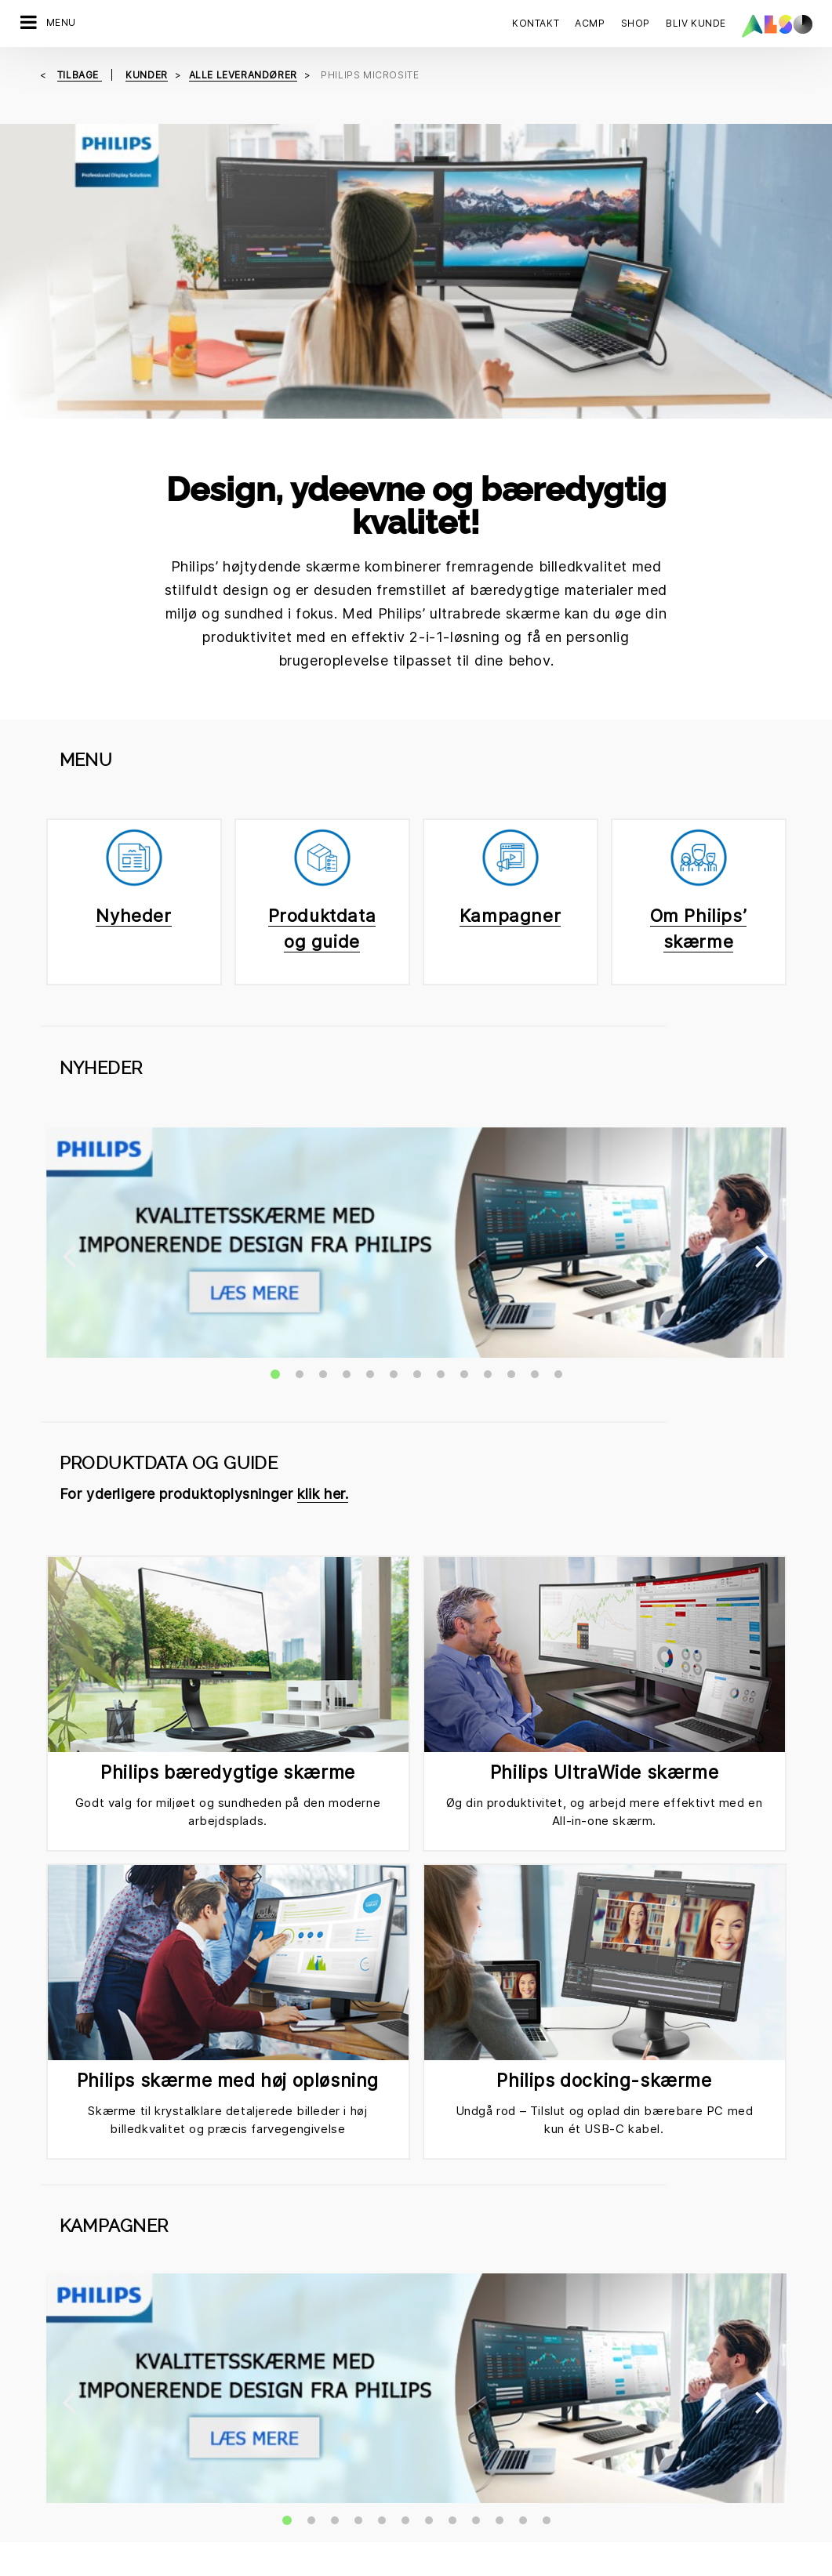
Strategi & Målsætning (274, 2531)
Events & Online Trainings (480, 2449)
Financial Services (66, 2394)
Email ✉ (397, 2015)
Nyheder (133, 594)
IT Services (48, 2421)
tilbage (79, 75)
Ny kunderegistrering (470, 2476)
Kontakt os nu (70, 2211)
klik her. (322, 834)
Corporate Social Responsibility (497, 2394)
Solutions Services (67, 2476)
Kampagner (510, 594)
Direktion (241, 2366)
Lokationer (245, 2449)
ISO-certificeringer (464, 2421)
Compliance (248, 2421)
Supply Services (61, 2503)
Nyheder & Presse (264, 2476)
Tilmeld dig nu (466, 2211)
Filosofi (237, 2503)
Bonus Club (445, 2366)
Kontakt (535, 23)
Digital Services (60, 2366)
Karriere (239, 2394)
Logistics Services (67, 2449)
